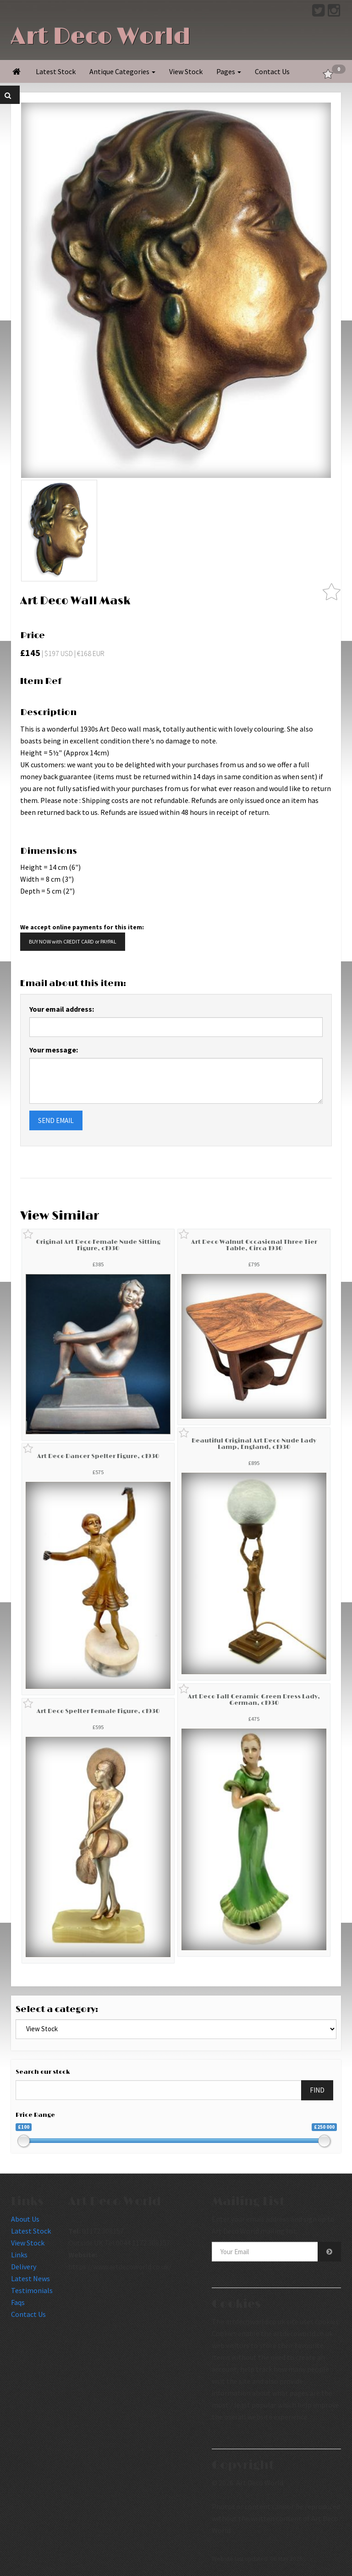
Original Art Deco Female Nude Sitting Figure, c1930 (98, 1245)
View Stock (186, 71)
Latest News (30, 2278)
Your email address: (61, 1009)
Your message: (53, 1049)
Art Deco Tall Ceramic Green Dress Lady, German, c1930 (254, 1700)
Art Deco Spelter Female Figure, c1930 (98, 1711)
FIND (317, 2090)
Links (19, 2254)
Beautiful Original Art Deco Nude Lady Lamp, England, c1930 (254, 1444)
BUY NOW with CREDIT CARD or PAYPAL (72, 941)
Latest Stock (56, 71)
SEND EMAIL (56, 1120)
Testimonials (32, 2290)
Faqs (18, 2302)
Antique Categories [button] (122, 71)
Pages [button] (228, 71)
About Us (25, 2218)
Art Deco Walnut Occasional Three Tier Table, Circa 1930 (254, 1245)
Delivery (23, 2266)
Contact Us (272, 71)
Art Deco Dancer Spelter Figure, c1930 (98, 1456)
